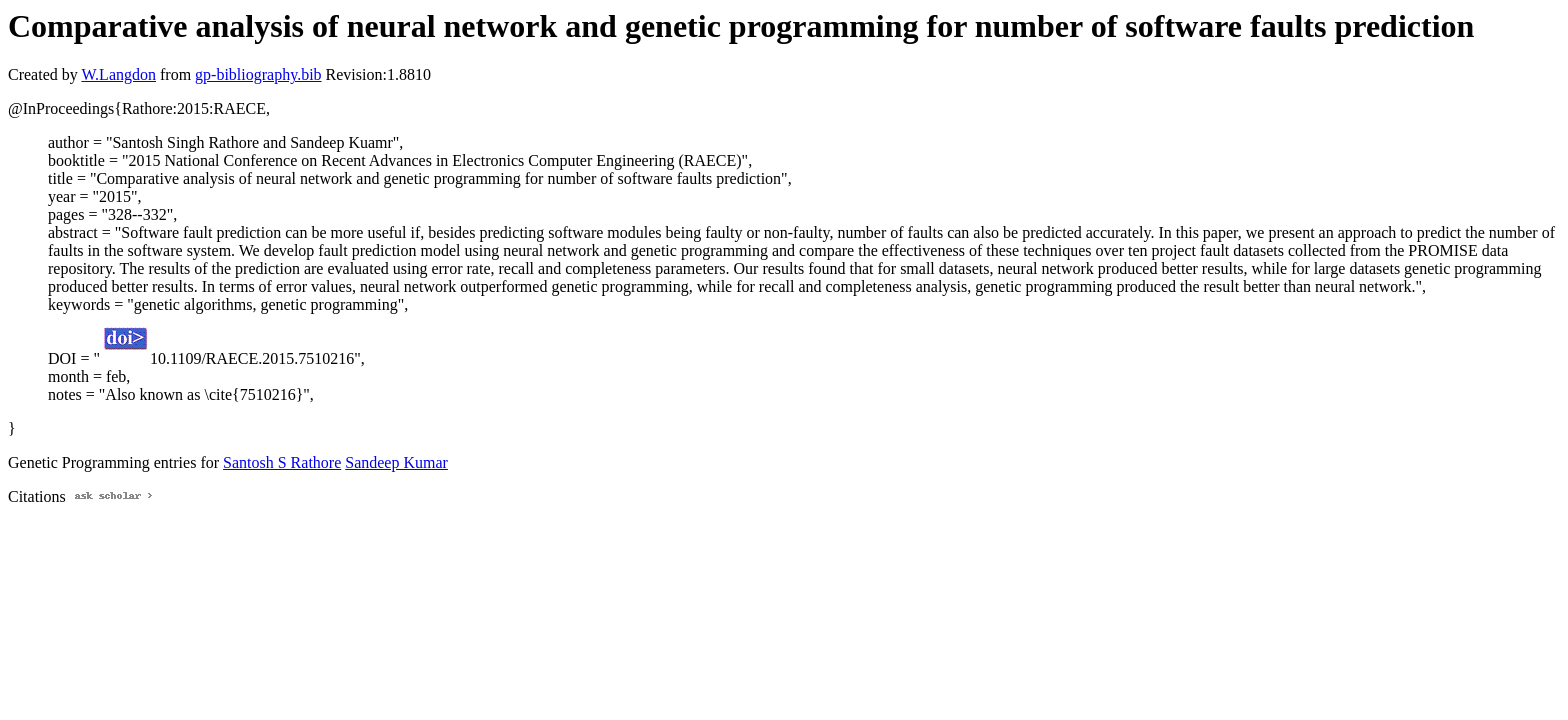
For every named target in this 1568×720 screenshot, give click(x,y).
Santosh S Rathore (282, 462)
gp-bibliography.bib (258, 74)
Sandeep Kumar (396, 462)
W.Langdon (118, 74)
